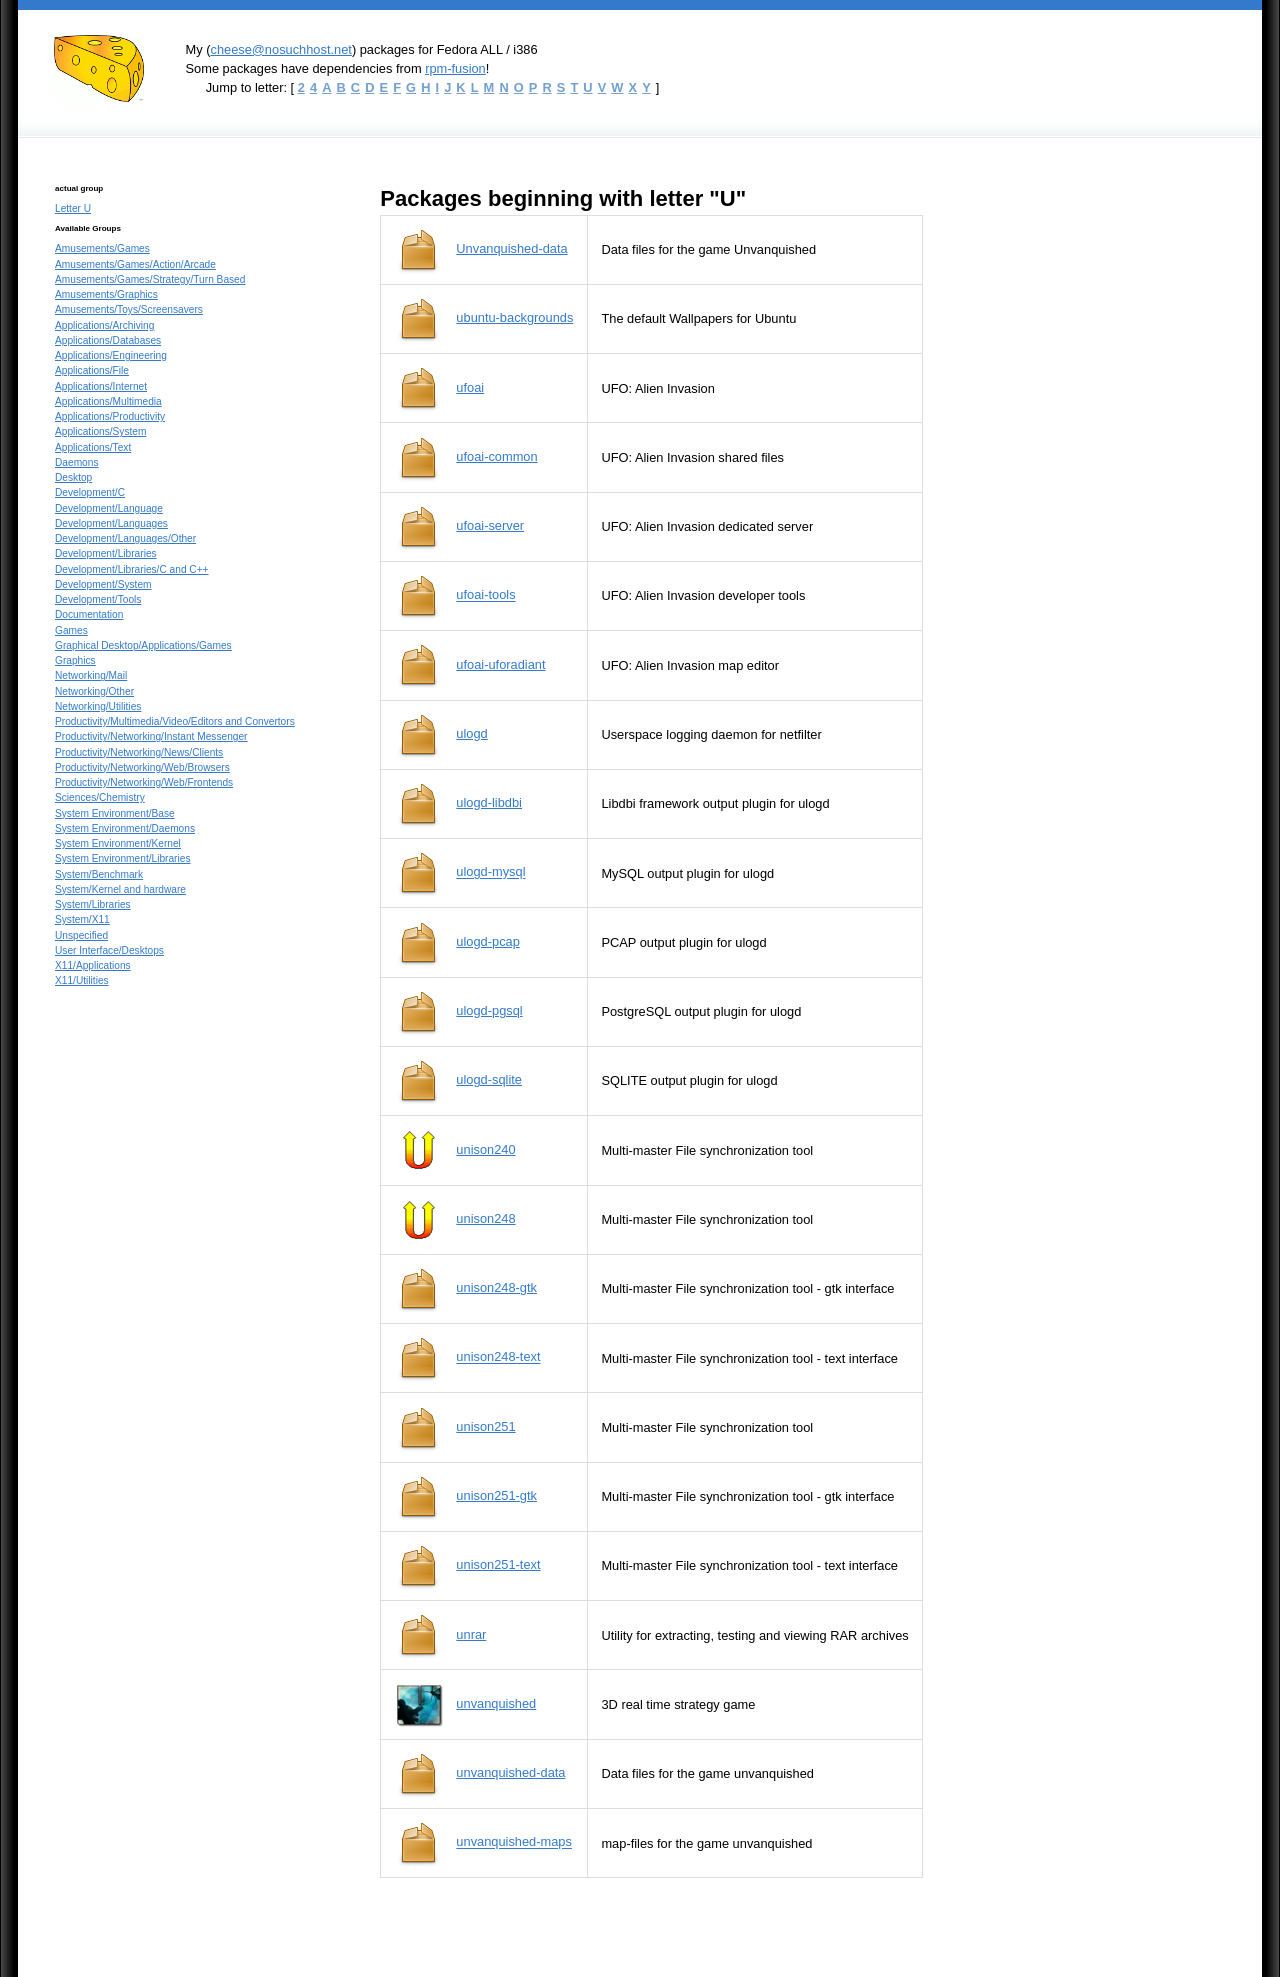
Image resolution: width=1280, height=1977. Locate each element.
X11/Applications (93, 965)
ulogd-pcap (487, 941)
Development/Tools (98, 599)
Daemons (76, 462)
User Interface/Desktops (109, 950)
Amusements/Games (102, 248)
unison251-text (498, 1564)
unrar (471, 1634)
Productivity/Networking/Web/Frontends (144, 782)
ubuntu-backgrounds (514, 317)
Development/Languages (111, 523)
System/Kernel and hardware (120, 889)
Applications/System (100, 431)
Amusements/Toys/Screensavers (129, 309)
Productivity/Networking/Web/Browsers (142, 767)
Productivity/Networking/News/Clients (139, 752)
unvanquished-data (510, 1772)
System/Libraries (93, 904)
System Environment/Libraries (122, 858)
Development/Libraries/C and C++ (132, 569)
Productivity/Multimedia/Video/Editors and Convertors (175, 721)
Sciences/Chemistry (100, 797)
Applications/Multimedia (108, 401)
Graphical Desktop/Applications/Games (143, 645)
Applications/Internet (101, 386)
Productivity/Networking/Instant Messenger (151, 736)
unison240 (485, 1149)
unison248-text (498, 1357)
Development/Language (109, 508)
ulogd (471, 733)
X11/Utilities (82, 980)
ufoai (470, 387)
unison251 (485, 1426)
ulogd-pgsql (489, 1010)
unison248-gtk (496, 1287)
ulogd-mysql (490, 872)
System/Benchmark (99, 874)
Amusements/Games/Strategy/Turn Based (150, 279)
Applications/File (92, 370)
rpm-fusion (455, 68)
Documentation (89, 614)
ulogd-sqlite (489, 1079)
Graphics (75, 660)
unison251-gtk (496, 1495)
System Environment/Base (115, 813)
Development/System (103, 584)
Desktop (73, 477)
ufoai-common (496, 456)
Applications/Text (93, 447)
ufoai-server (490, 525)
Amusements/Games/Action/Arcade (135, 264)
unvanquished (496, 1703)
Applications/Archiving (104, 325)
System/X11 (82, 919)
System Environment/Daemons (125, 828)
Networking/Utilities (98, 706)
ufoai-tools (485, 595)
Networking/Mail (91, 675)
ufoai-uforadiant (500, 664)
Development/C (90, 492)
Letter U (73, 208)
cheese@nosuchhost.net (280, 49)
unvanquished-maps (514, 1842)
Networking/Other (94, 691)
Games (71, 630)
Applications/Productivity (110, 416)
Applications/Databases (108, 340)
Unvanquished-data (511, 248)
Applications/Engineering (111, 355)
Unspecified (81, 935)
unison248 (485, 1218)
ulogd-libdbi (489, 802)
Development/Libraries (106, 553)
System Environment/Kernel (118, 843)
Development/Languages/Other (125, 538)
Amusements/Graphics (106, 294)
